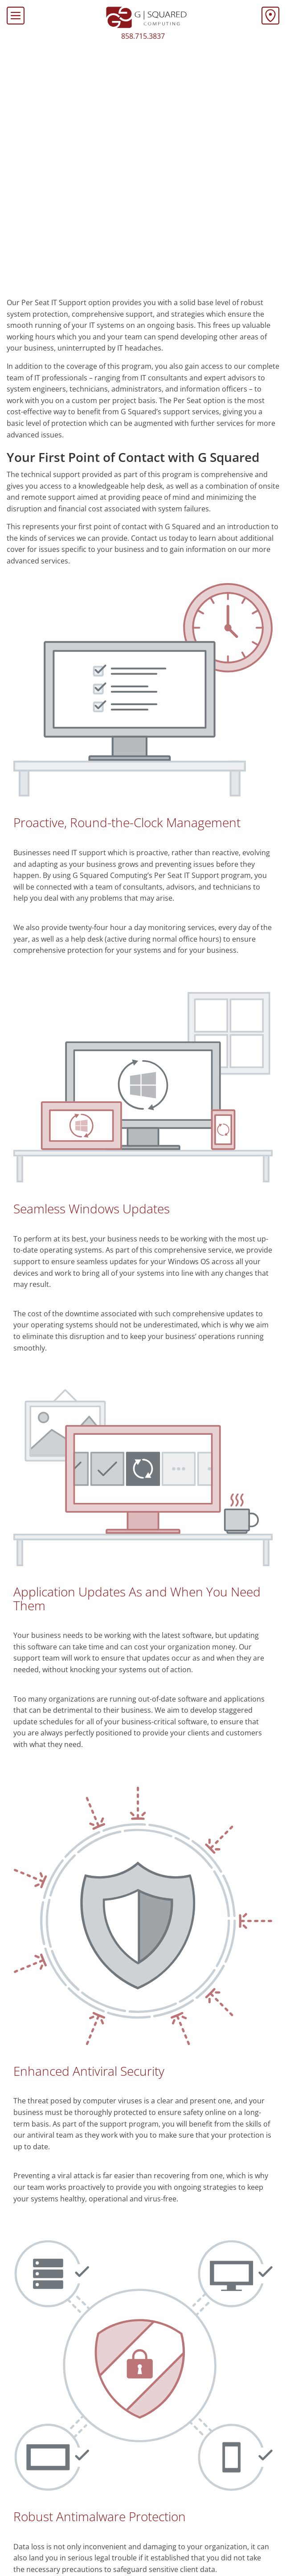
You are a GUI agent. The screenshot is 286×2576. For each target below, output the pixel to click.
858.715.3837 (143, 36)
